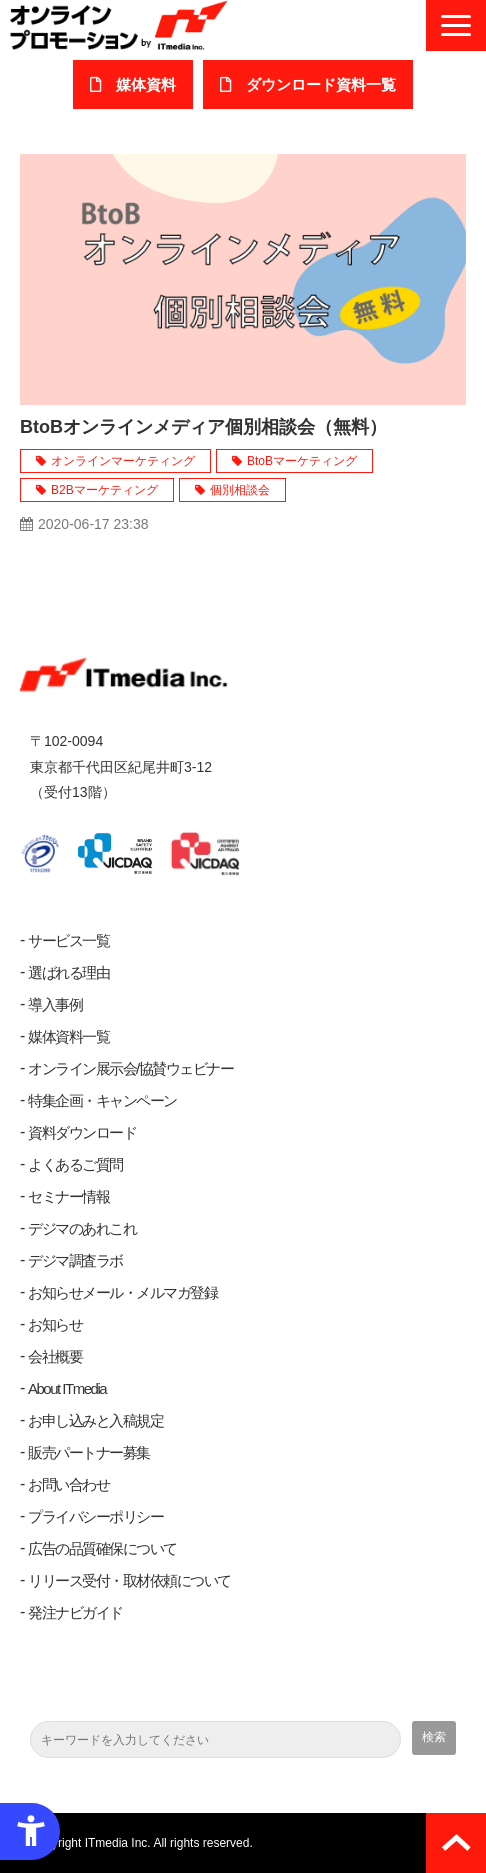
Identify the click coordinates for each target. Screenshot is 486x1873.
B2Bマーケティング (104, 490)
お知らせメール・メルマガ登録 (122, 1292)
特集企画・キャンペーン (102, 1100)
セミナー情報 (68, 1196)
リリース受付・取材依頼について (129, 1580)
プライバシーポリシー (95, 1516)
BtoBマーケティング (302, 461)
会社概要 (55, 1356)
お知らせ (55, 1324)
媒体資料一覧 (68, 1036)
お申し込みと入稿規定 (95, 1420)
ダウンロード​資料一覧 (321, 84)
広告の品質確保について (102, 1548)
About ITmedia (67, 1388)
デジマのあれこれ (82, 1228)
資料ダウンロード (82, 1132)
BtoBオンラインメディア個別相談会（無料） (203, 427)
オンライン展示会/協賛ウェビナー (130, 1068)
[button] (456, 25)
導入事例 (55, 1004)
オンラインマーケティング (123, 461)
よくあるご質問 (75, 1164)
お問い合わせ (68, 1484)
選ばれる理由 (68, 972)
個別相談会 (240, 490)
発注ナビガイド (75, 1612)
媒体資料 (146, 84)
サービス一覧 (68, 940)
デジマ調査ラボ (75, 1260)
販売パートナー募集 (89, 1452)
